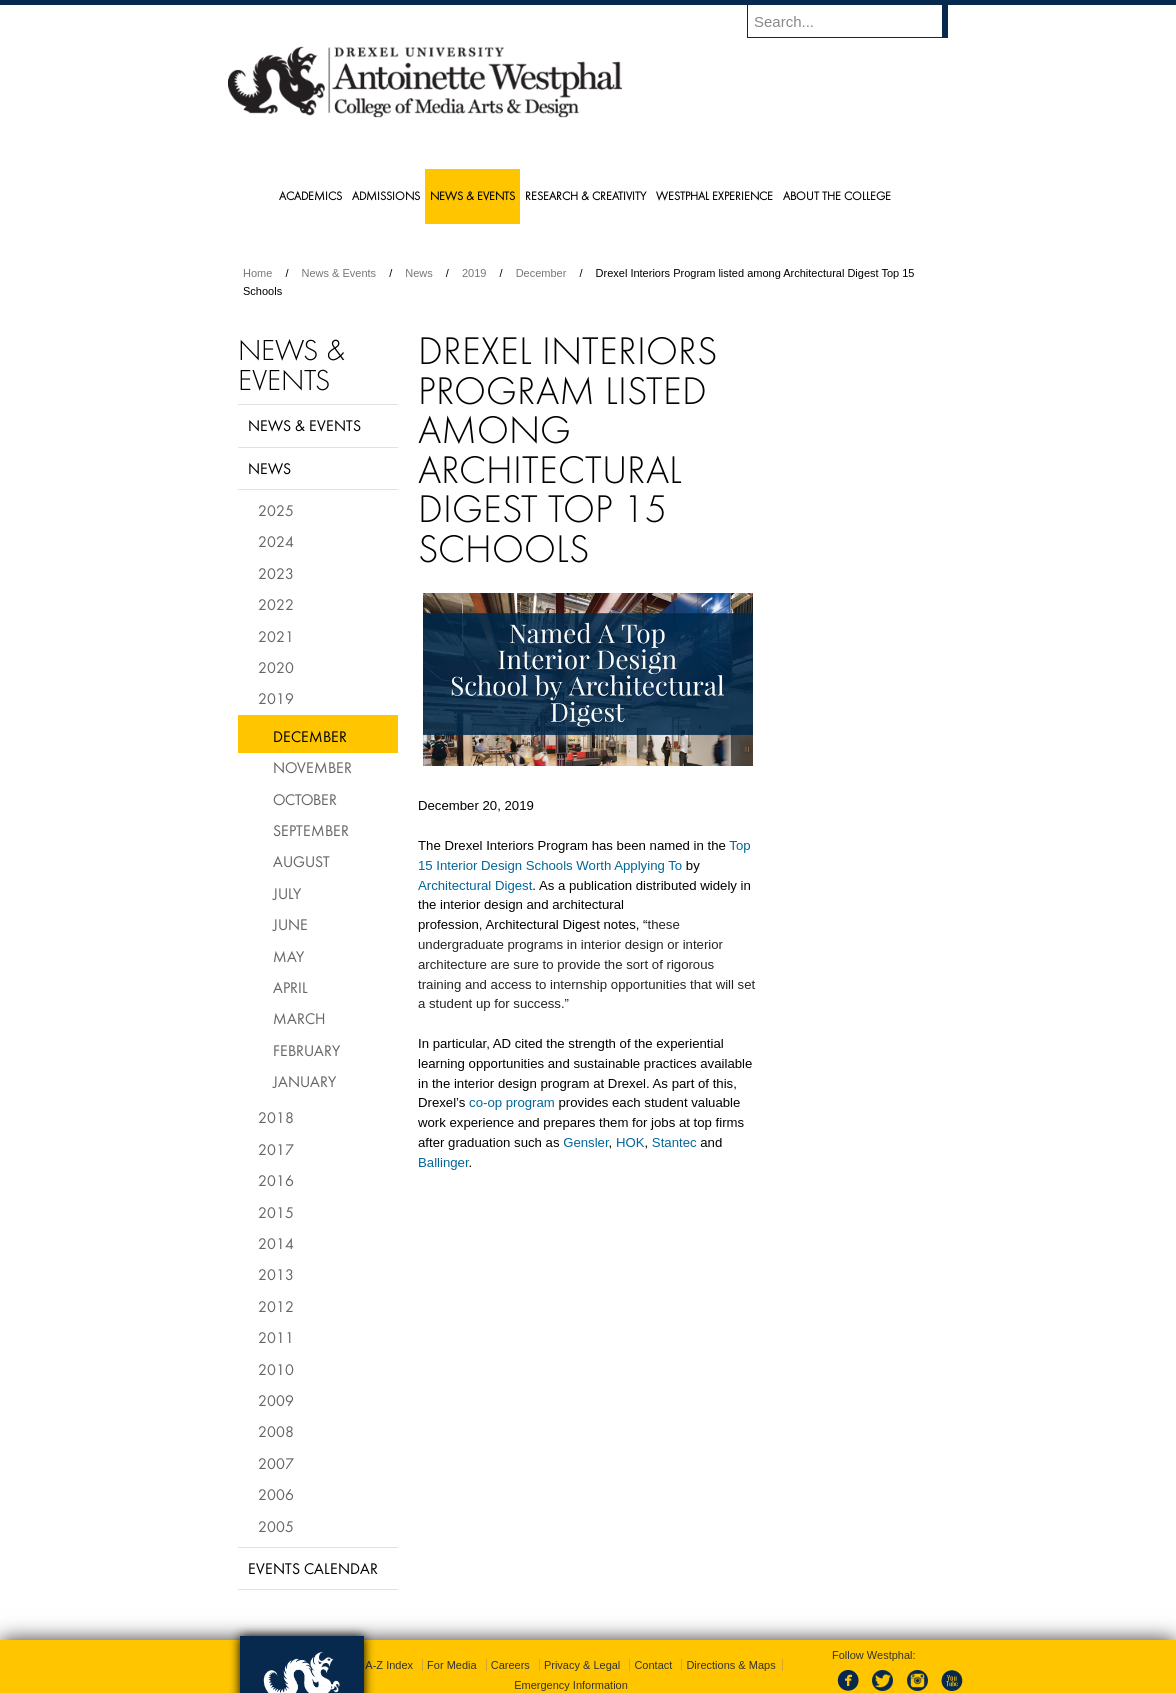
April (290, 987)
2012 (276, 1306)
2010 (276, 1369)
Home (257, 273)
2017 (276, 1149)
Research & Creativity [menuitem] (585, 195)
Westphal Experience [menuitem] (714, 195)
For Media (452, 1623)
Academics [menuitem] (310, 195)
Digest (513, 885)
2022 (276, 604)
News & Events (339, 273)
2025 (276, 510)
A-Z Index (389, 1623)
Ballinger (443, 1162)
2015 (276, 1212)
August (301, 861)
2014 (276, 1243)
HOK (630, 1142)
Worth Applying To (629, 865)
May (288, 956)
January (304, 1081)
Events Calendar (313, 1568)
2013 (276, 1274)
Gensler (585, 1142)
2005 (276, 1526)
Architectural (456, 885)
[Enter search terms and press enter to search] (857, 21)
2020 (276, 667)
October (305, 799)
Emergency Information (571, 1643)
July (287, 893)
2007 (276, 1463)
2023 (276, 573)
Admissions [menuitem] (386, 195)
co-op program (512, 1102)
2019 (474, 273)
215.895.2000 (761, 1677)
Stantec (674, 1142)
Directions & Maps (730, 1623)
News (419, 273)
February (306, 1050)
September (311, 830)
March (299, 1018)
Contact (653, 1623)
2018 (276, 1117)
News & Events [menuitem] (472, 195)
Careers (510, 1623)
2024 (276, 541)
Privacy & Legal (582, 1623)
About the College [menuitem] (837, 195)
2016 (276, 1180)
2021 (276, 636)
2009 (276, 1400)
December (541, 273)
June (290, 924)
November (312, 767)
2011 (276, 1337)
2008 (276, 1431)
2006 (276, 1494)
